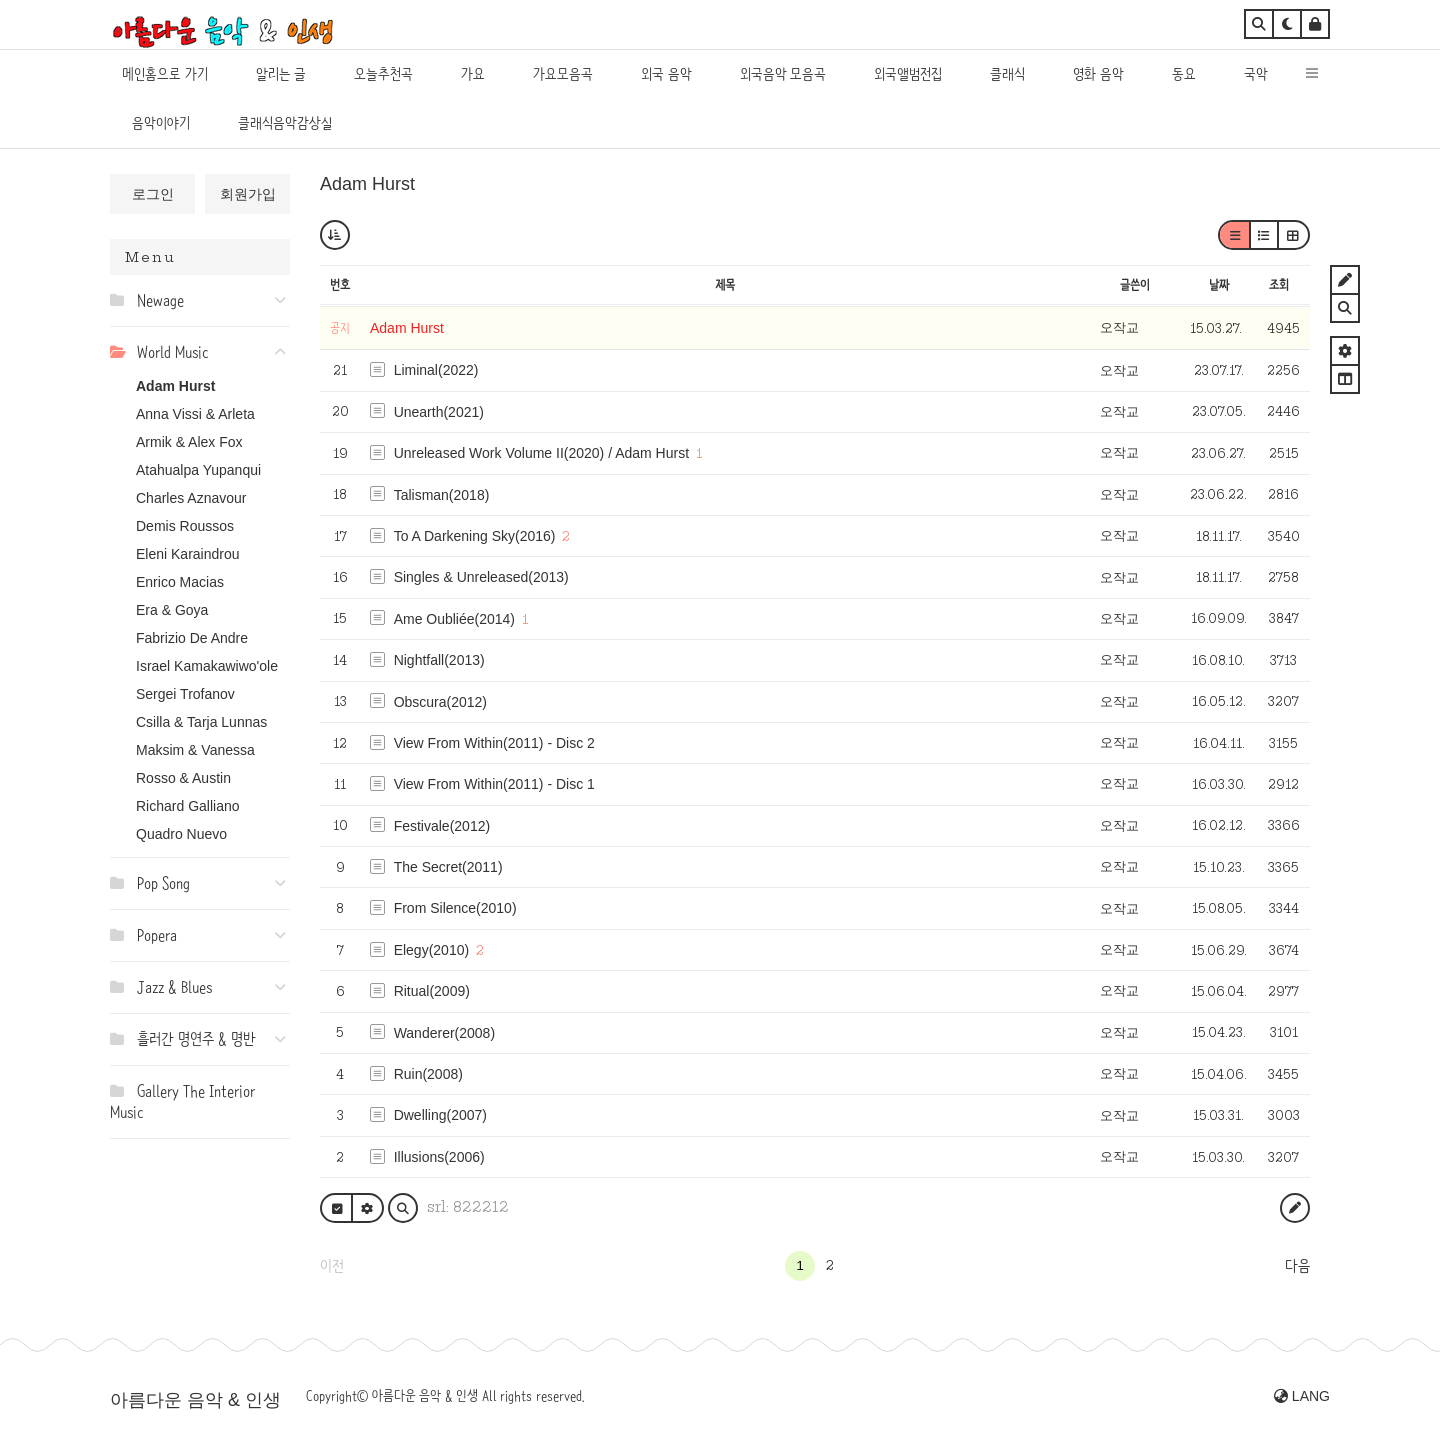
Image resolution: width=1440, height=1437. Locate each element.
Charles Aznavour (191, 498)
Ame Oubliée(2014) (454, 619)
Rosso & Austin (183, 778)
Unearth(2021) (439, 412)
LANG (1302, 1396)
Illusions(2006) (439, 1157)
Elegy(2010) (432, 950)
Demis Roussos (185, 526)
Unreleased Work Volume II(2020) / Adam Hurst (541, 453)
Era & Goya (172, 610)
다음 (1297, 1266)
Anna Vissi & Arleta (195, 414)
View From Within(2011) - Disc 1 (494, 784)
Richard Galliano (188, 806)
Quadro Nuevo (181, 834)
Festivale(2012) (442, 826)
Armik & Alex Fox (189, 442)
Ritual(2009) (432, 991)
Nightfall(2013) (439, 660)
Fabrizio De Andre (192, 638)
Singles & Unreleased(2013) (481, 577)
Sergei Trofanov (185, 694)
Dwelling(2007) (440, 1115)
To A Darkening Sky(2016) (475, 536)
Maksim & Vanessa (195, 750)
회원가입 (248, 194)
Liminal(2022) (436, 370)
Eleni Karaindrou (188, 554)
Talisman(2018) (442, 495)
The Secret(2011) (448, 867)
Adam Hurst (175, 386)
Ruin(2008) (428, 1074)
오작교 (1119, 327)
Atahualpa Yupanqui (198, 470)
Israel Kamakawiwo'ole (207, 666)
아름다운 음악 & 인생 (195, 1400)
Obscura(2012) (440, 702)
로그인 (153, 194)
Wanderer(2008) (444, 1033)
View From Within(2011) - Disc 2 (494, 743)
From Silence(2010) (455, 908)
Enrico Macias (180, 582)
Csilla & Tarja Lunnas (201, 722)
